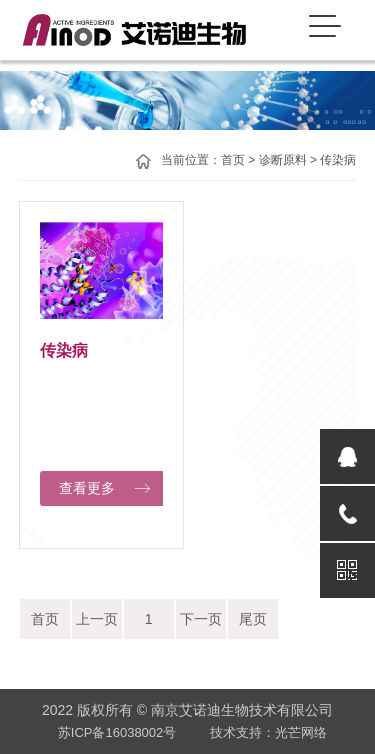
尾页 (253, 619)
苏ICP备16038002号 (117, 732)
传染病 (338, 160)
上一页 (97, 619)
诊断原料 (283, 160)
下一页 (201, 619)
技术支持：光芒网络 (268, 732)
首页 (233, 160)
